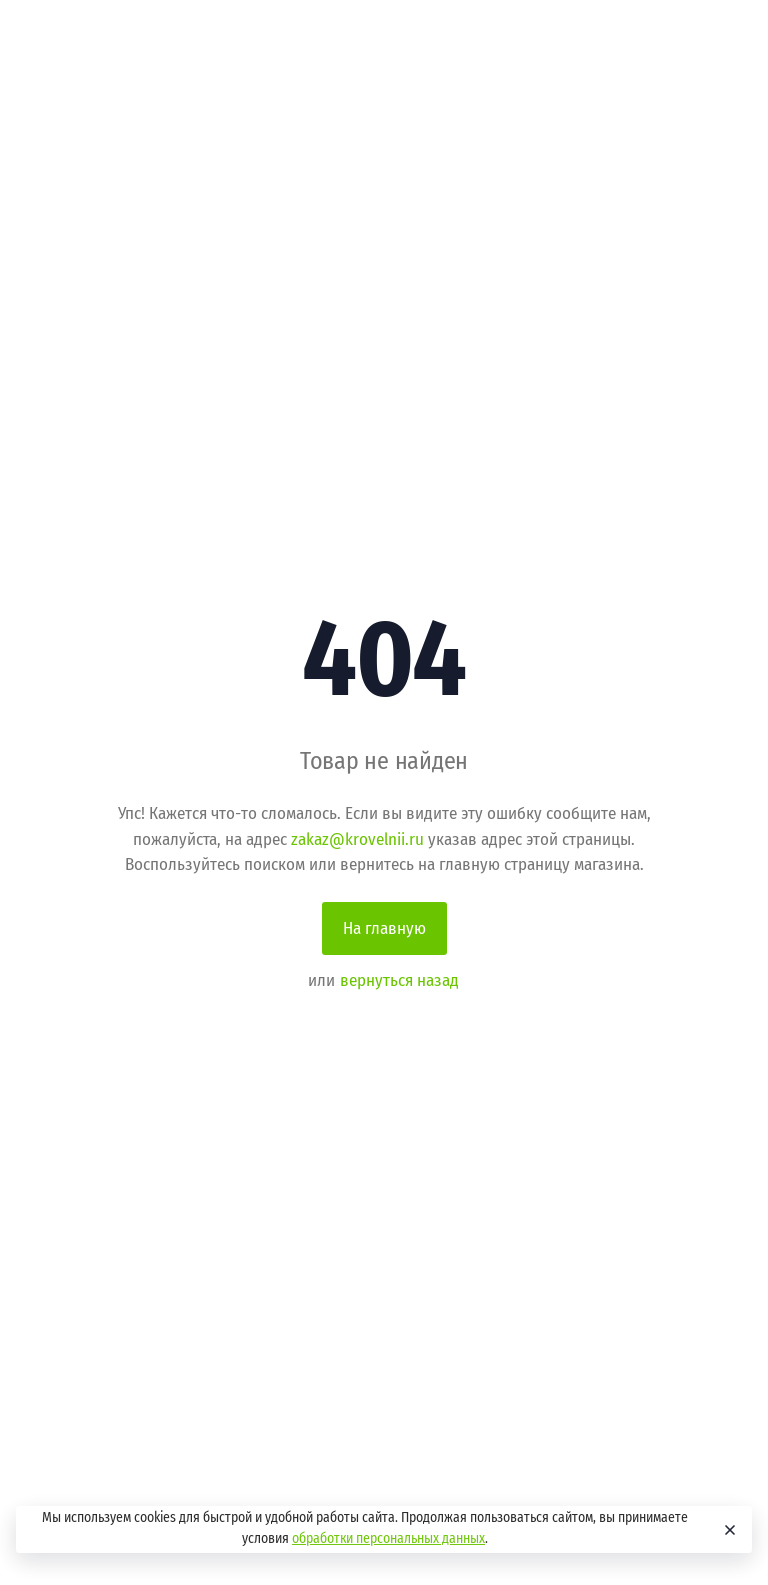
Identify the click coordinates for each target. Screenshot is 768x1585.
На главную (384, 928)
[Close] (728, 1530)
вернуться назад (399, 980)
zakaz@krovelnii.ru (357, 839)
